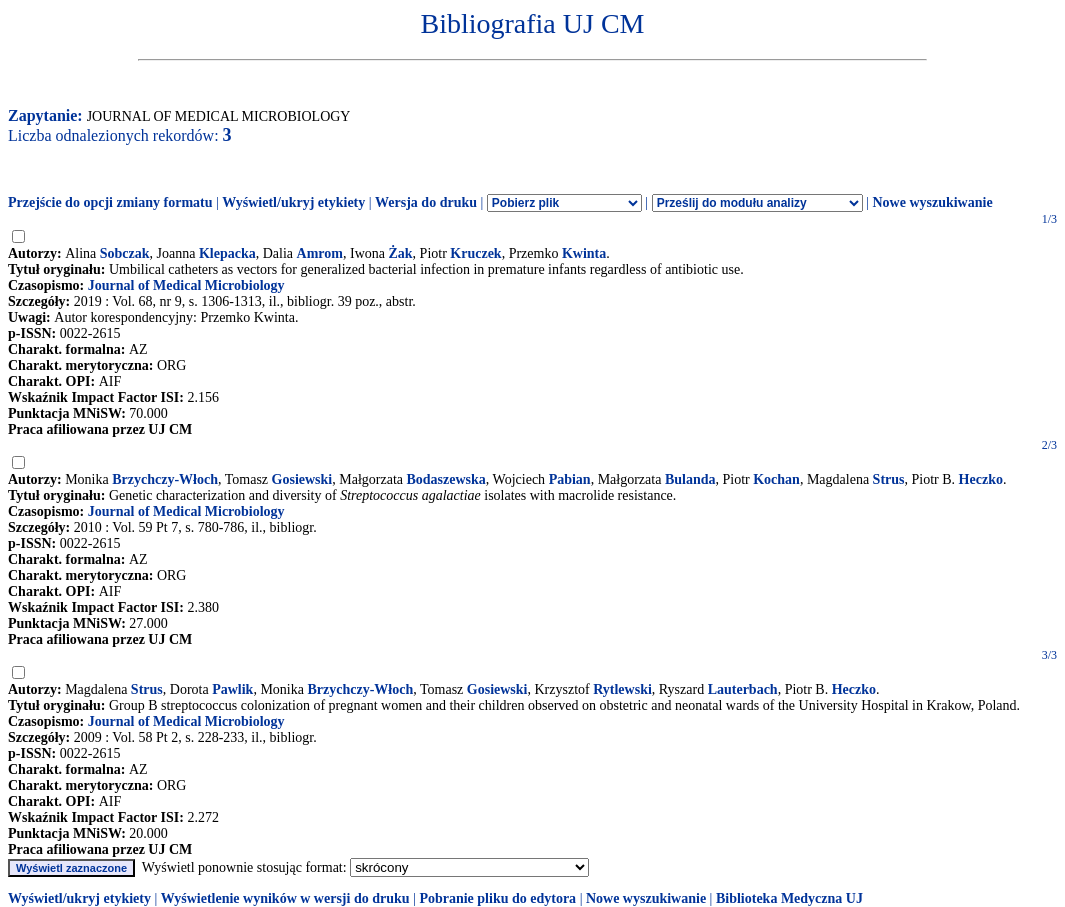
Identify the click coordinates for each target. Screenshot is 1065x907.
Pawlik (232, 689)
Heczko (981, 479)
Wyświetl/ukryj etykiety (293, 202)
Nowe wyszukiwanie (932, 202)
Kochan (776, 479)
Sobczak (125, 253)
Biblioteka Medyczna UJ (789, 898)
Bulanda (690, 479)
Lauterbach (743, 689)
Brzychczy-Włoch (165, 479)
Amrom (320, 253)
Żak (400, 253)
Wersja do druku (426, 202)
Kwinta (584, 253)
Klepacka (227, 253)
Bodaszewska (446, 479)
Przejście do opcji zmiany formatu (110, 202)
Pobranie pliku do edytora (497, 898)
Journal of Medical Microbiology (186, 285)
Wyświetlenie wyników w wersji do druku (285, 898)
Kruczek (475, 253)
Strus (889, 479)
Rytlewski (622, 689)
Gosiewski (302, 479)
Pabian (570, 479)
